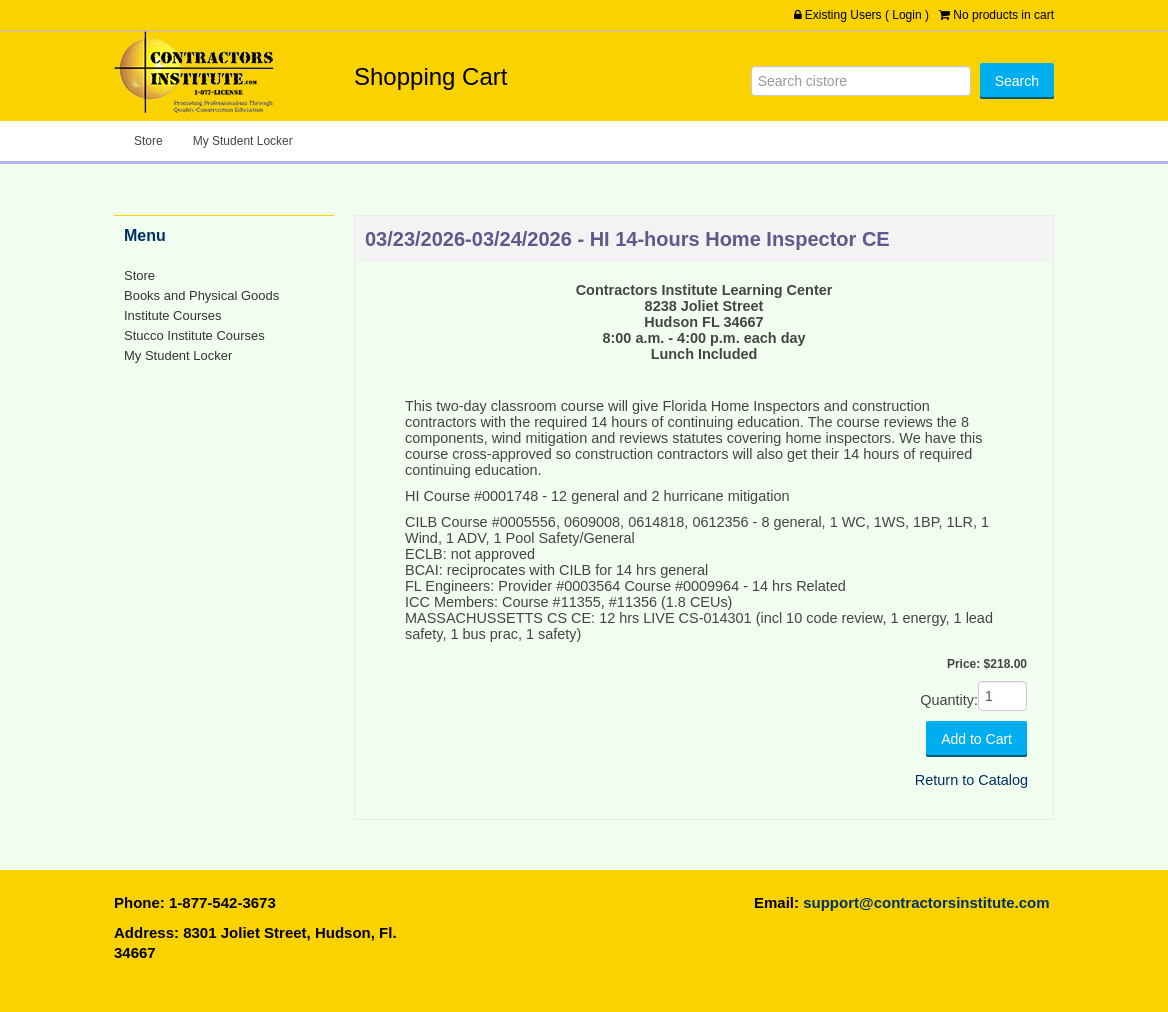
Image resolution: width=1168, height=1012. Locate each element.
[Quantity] (1002, 696)
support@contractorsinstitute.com (926, 902)
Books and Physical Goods (201, 295)
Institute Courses (172, 315)
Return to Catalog (971, 780)
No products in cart (1003, 15)
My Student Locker (243, 141)
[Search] (861, 81)
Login (906, 15)
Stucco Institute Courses (194, 335)
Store (148, 141)
